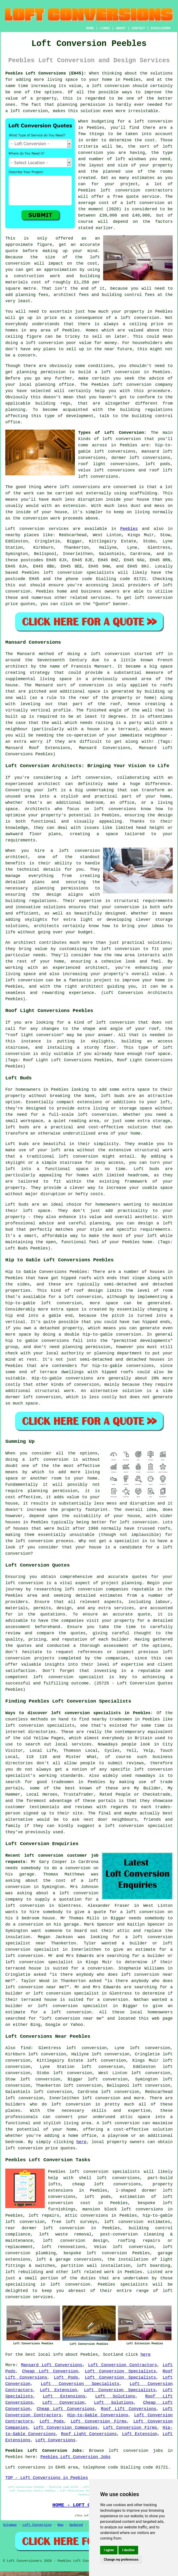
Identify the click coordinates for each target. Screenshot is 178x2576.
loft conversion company (143, 384)
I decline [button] (128, 2550)
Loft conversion (24, 528)
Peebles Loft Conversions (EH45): (45, 73)
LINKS (105, 28)
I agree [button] (109, 2550)
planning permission (81, 104)
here (81, 2142)
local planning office (46, 384)
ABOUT (121, 28)
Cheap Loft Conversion (50, 2371)
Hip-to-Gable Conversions (97, 2415)
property (47, 98)
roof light (20, 1035)
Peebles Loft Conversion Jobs (75, 2457)
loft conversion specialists (104, 2171)
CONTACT (138, 28)
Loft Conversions (55, 2440)
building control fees (128, 294)
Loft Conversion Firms (99, 2421)
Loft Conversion (63, 2402)
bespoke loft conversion (95, 2253)
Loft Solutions (115, 2396)
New (60, 2525)
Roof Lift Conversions (128, 2409)
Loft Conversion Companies (66, 2427)
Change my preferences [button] (121, 2559)
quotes (139, 1576)
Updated (76, 2525)
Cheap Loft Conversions (66, 2409)
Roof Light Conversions (89, 2434)
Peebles (129, 528)
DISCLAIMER (160, 28)
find (26, 2048)
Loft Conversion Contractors (122, 2365)
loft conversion (111, 86)
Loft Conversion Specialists (120, 2371)
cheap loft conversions (106, 2184)
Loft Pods (66, 2377)
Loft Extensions (64, 2396)
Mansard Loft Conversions (52, 2365)
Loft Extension (58, 2390)
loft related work (92, 2272)
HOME (90, 28)
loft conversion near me (34, 1987)
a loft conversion (42, 343)
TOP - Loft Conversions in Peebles (46, 2477)
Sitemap (10, 2525)
